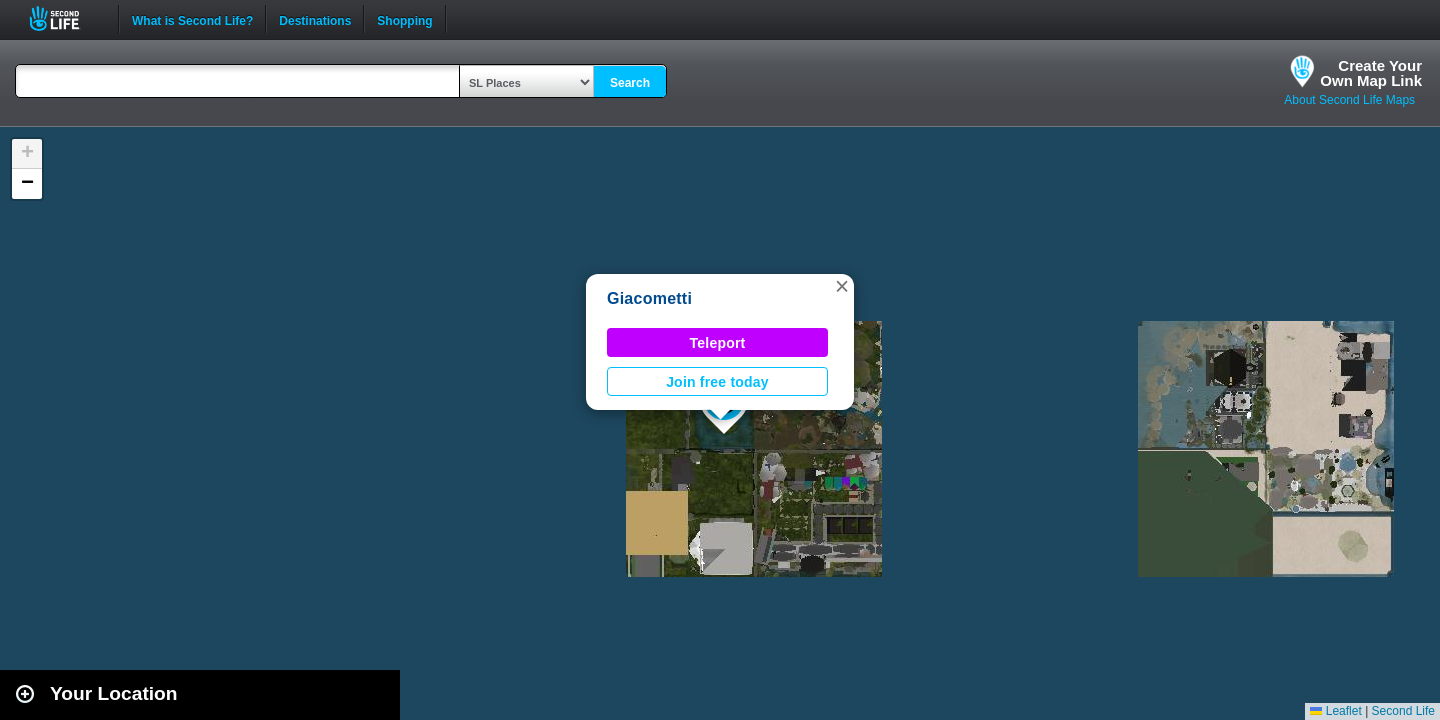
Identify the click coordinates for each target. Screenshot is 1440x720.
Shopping (404, 19)
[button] (842, 286)
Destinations (315, 19)
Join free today (717, 382)
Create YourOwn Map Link (1371, 73)
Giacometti (649, 298)
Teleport (718, 343)
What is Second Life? (192, 19)
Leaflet (1335, 711)
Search (630, 83)
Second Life (65, 18)
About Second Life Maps (1349, 100)
